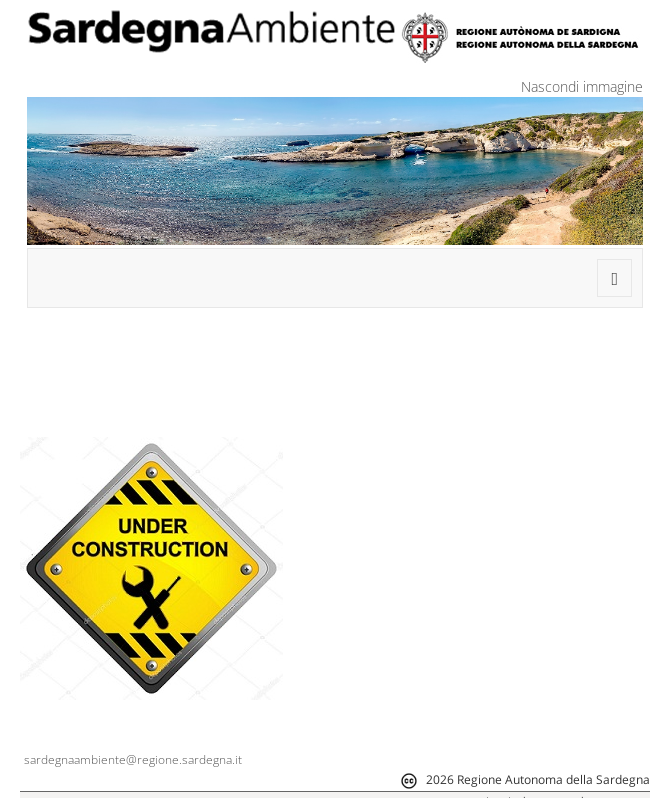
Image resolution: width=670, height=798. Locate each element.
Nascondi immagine (582, 86)
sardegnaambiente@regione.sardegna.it (133, 759)
